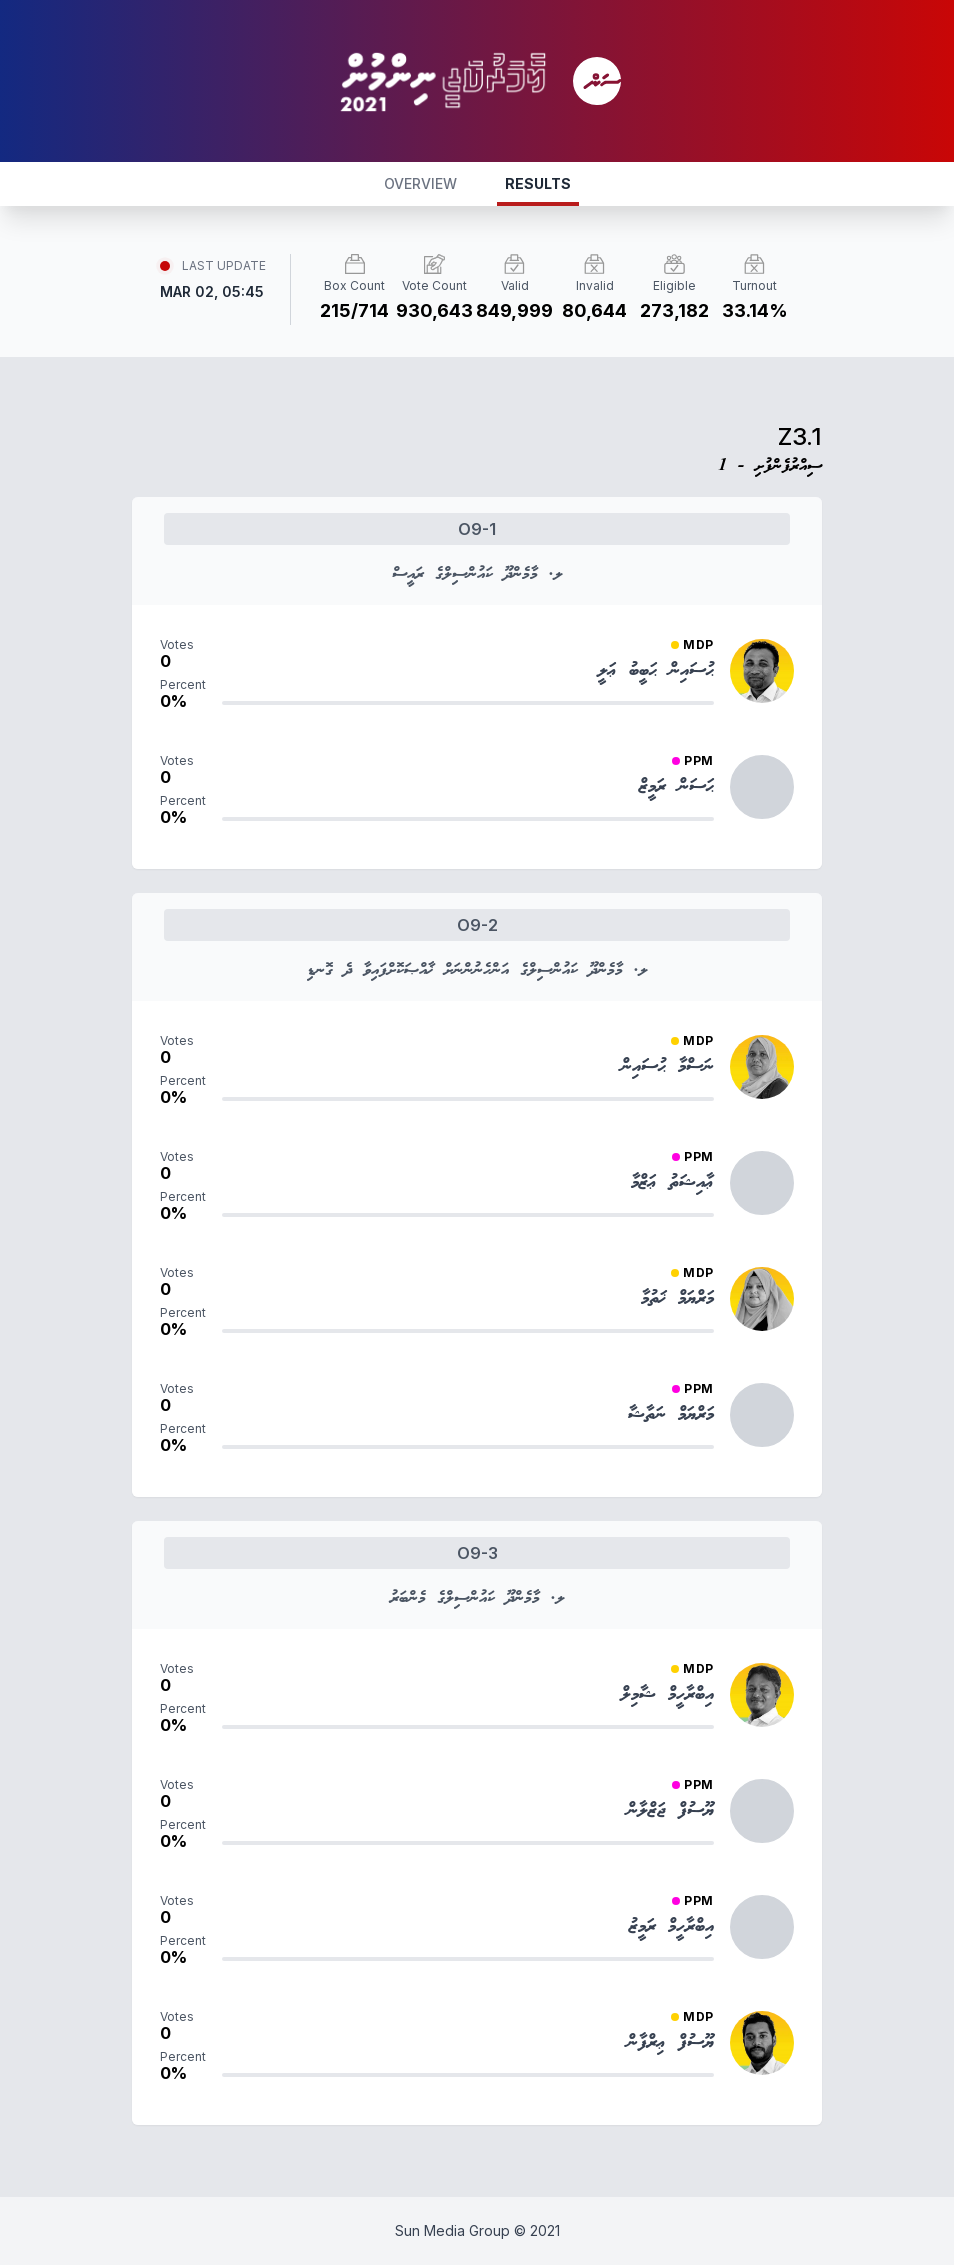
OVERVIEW (420, 183)
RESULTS (538, 183)
